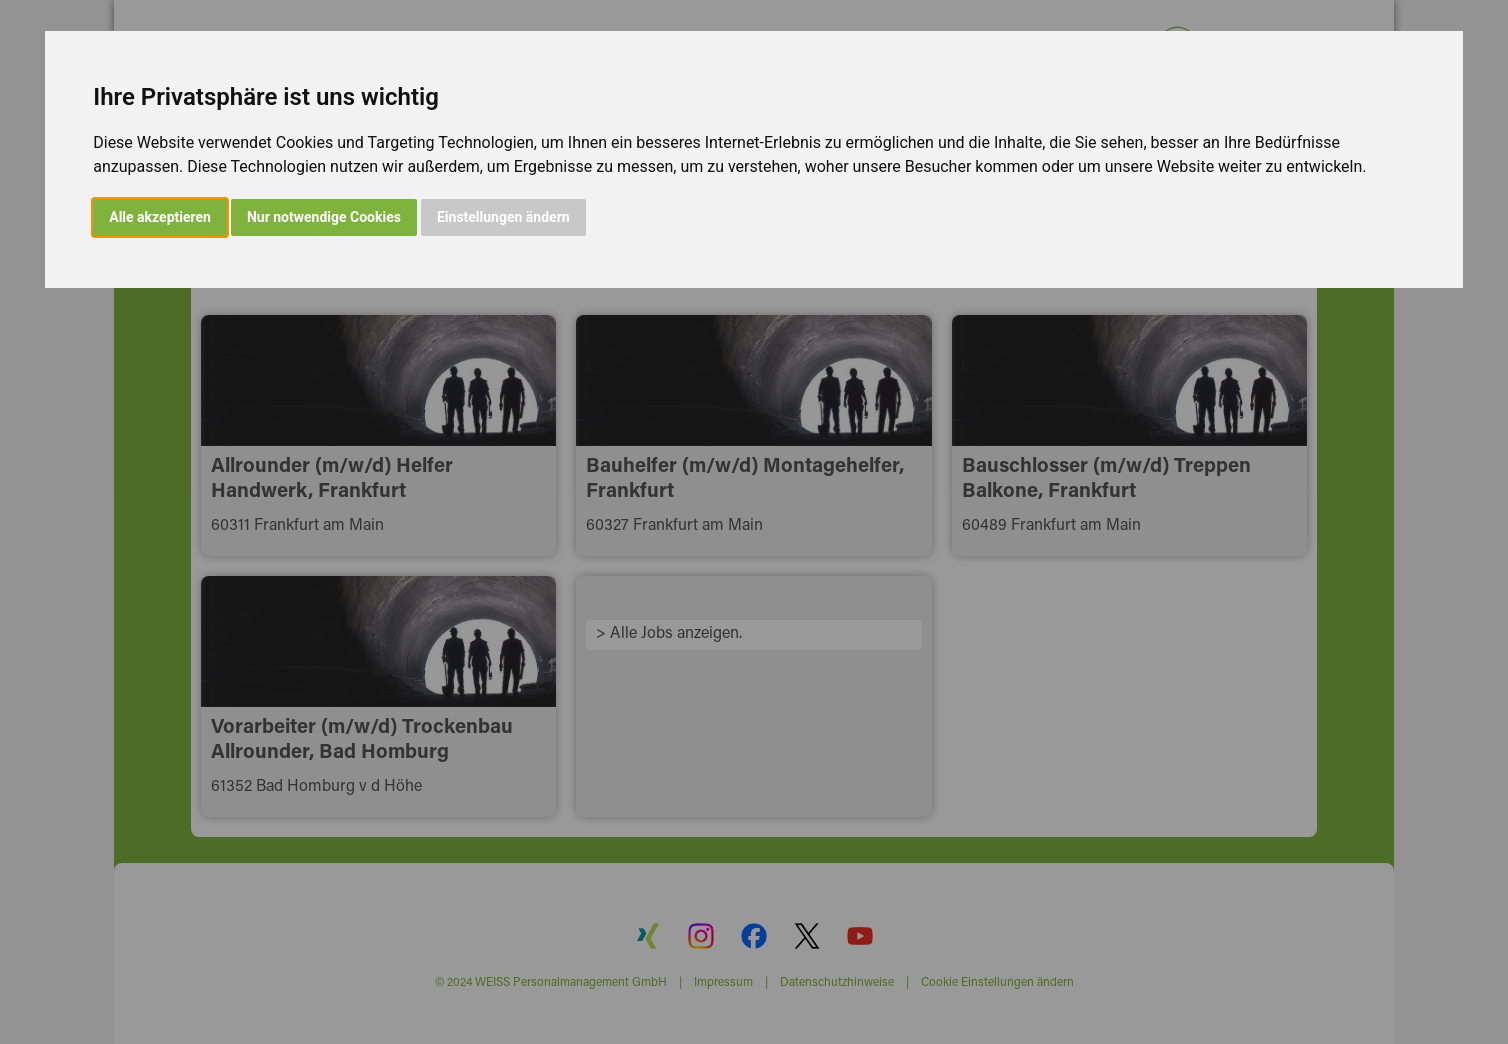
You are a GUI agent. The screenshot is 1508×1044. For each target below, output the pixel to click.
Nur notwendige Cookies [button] (324, 217)
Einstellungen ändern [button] (503, 217)
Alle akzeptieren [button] (160, 217)
